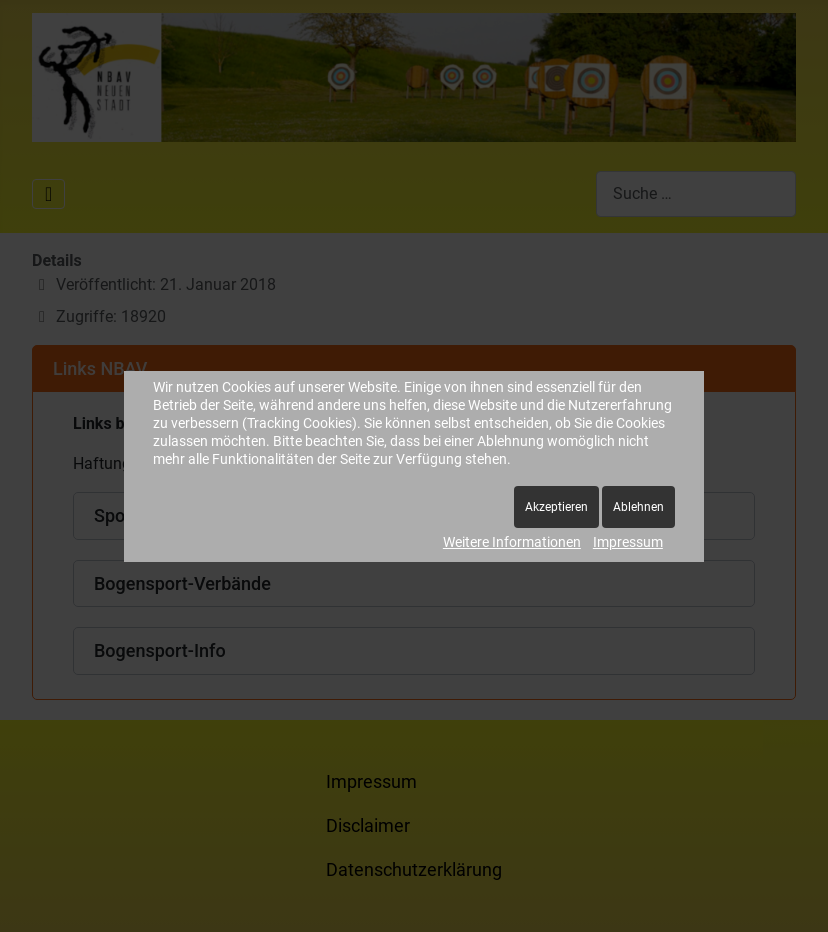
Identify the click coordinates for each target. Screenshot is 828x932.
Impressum (628, 542)
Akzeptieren (556, 507)
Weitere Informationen (512, 542)
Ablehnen (638, 507)
